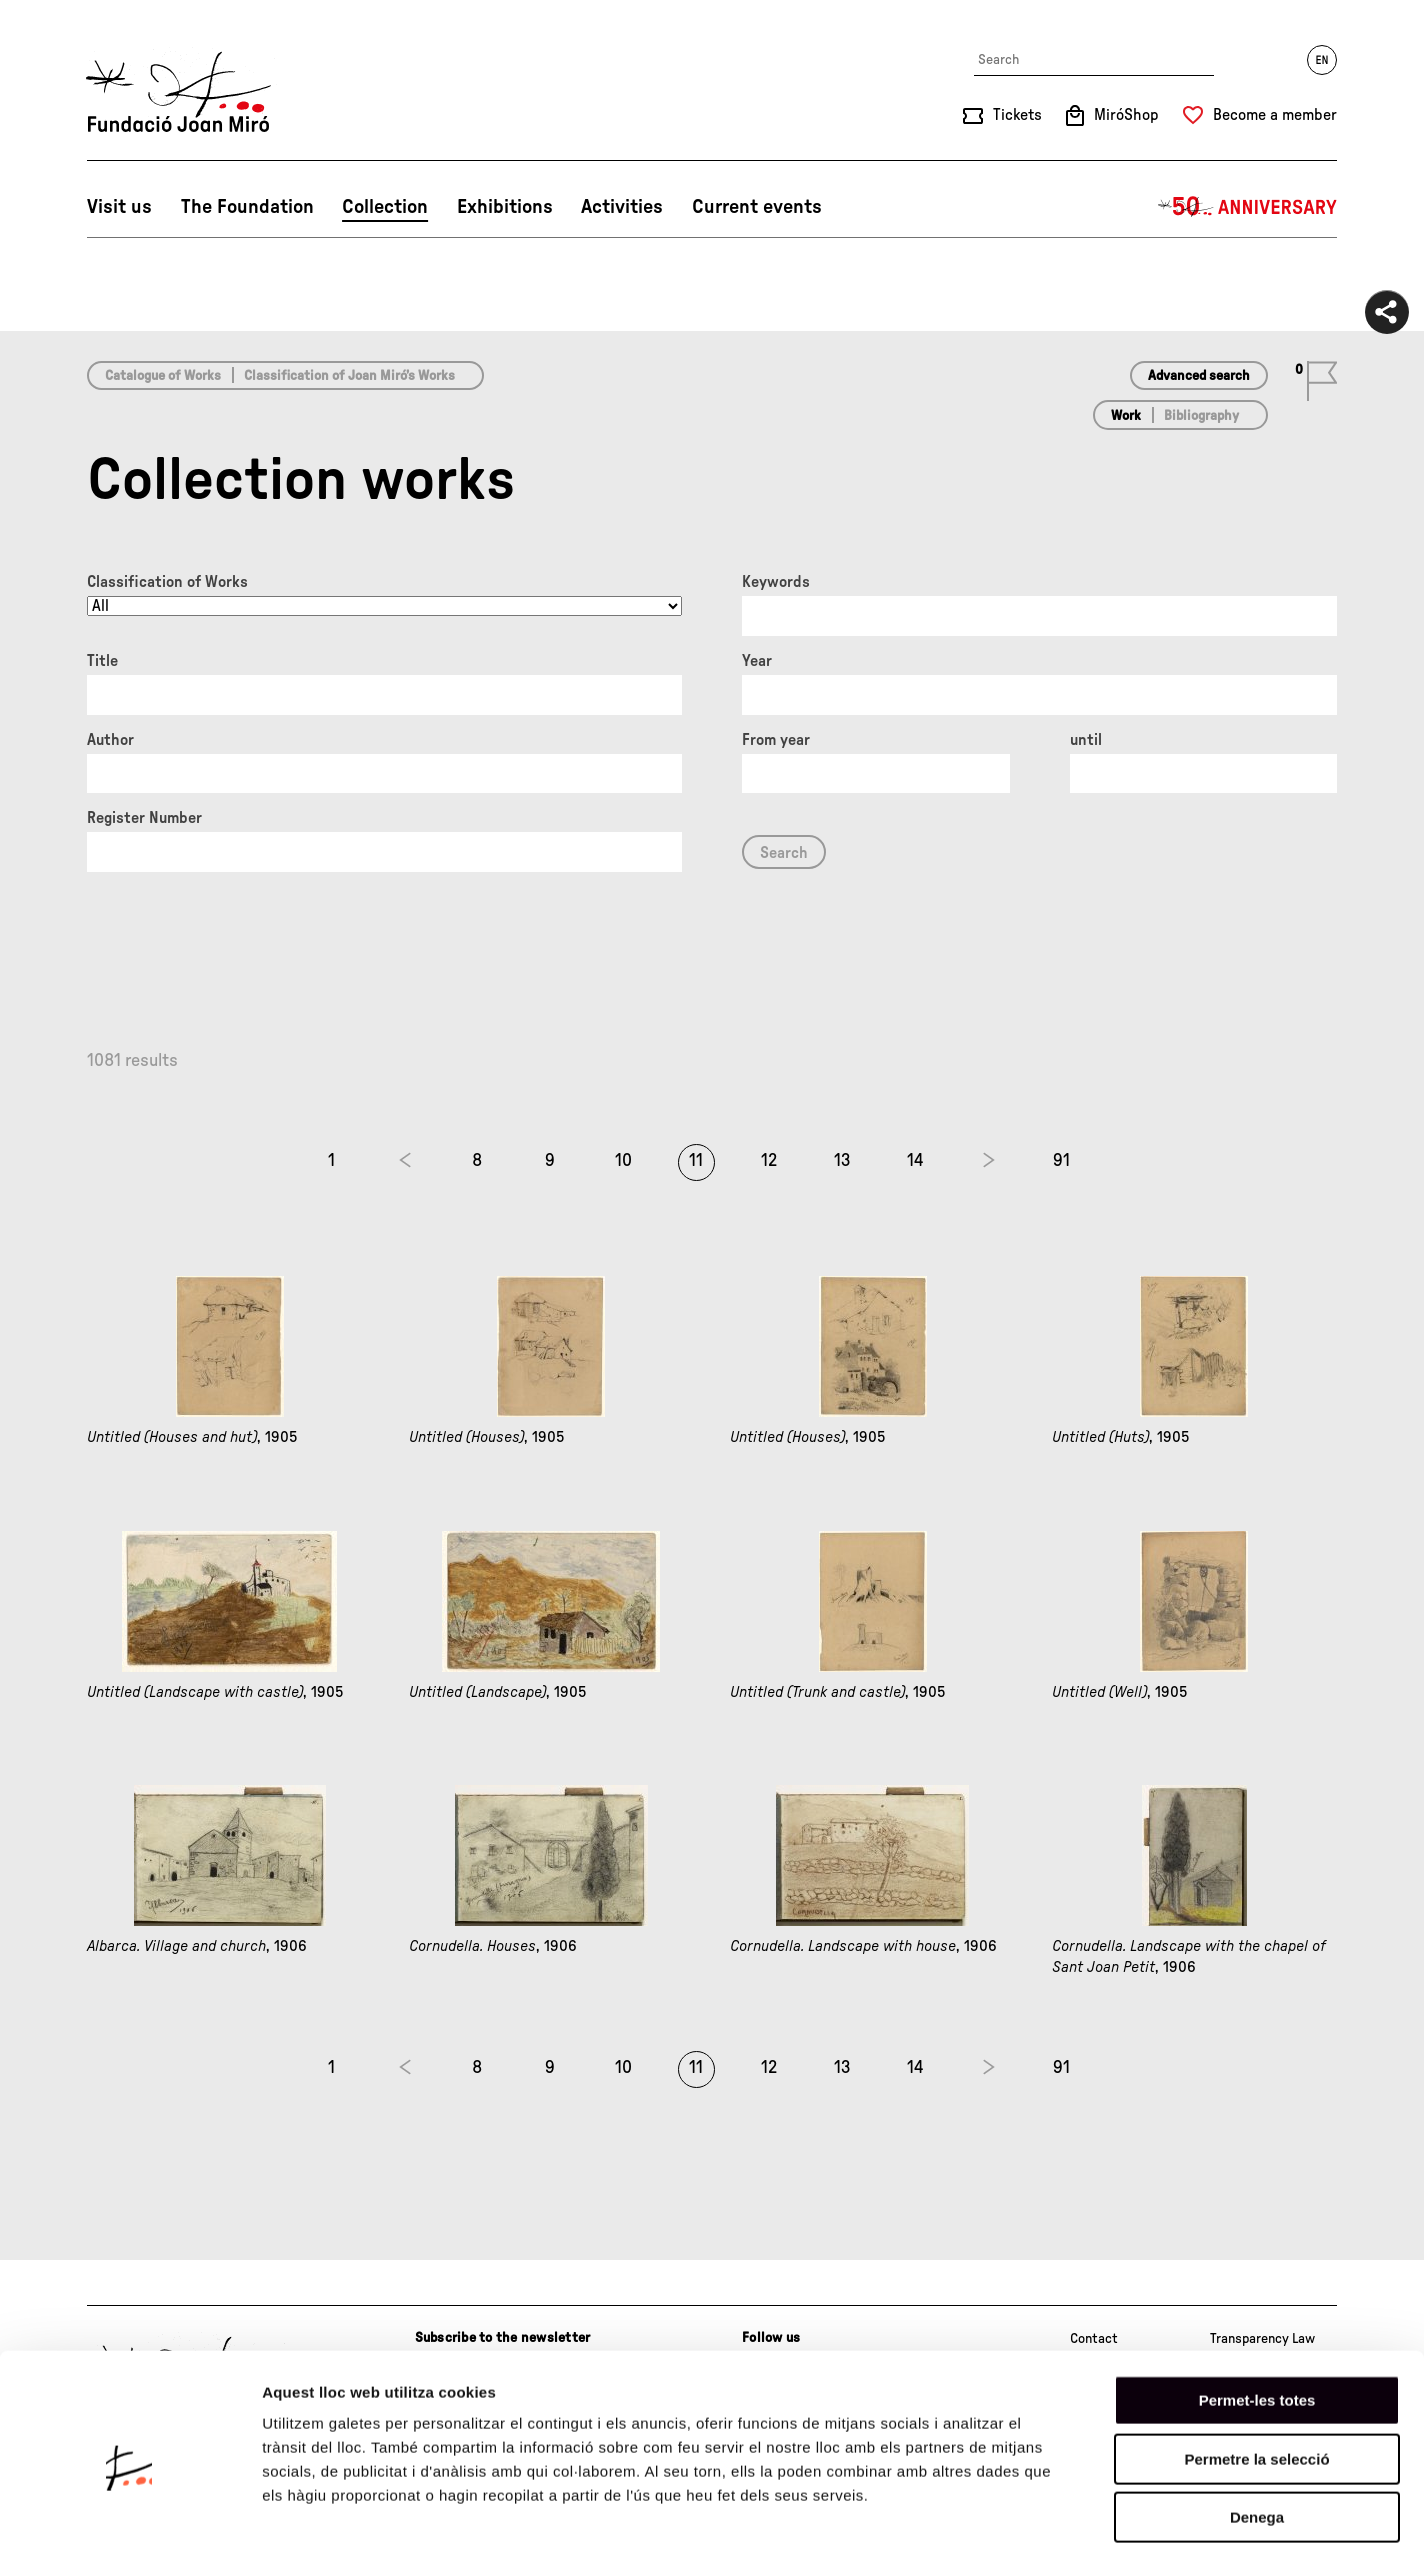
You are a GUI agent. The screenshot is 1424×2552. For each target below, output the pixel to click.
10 (623, 1161)
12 (769, 1161)
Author (110, 740)
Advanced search (1199, 376)
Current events (757, 207)
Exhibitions (505, 207)
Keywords (776, 582)
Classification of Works (167, 582)
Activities (622, 207)
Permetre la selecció (1256, 2366)
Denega (1257, 2424)
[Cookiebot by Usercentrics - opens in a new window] (129, 2513)
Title (102, 661)
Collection (385, 207)
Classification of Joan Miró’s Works (349, 376)
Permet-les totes (1257, 2307)
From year (776, 740)
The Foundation (247, 207)
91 (1061, 1161)
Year (757, 661)
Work (1126, 416)
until (1086, 740)
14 (915, 1161)
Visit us (119, 207)
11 (696, 1161)
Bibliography (1201, 416)
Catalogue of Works (163, 376)
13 (842, 1161)
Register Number (144, 818)
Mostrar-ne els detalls (1151, 2512)
